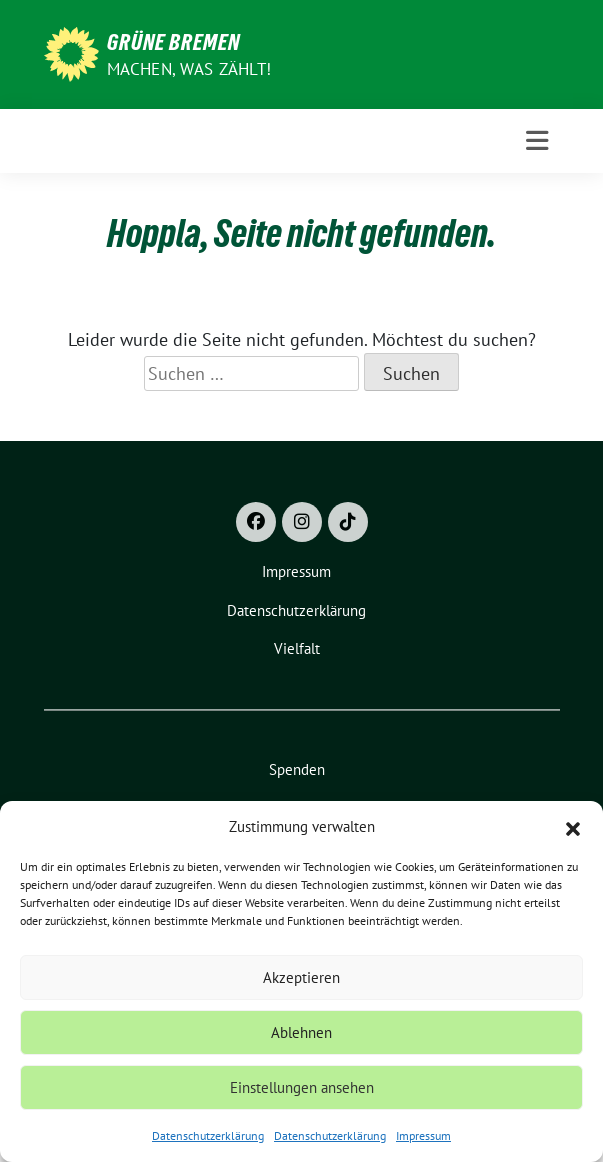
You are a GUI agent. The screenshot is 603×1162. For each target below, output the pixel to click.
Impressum (423, 1135)
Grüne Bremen (173, 42)
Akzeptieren (301, 977)
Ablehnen (301, 1032)
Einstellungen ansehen (302, 1087)
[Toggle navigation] (537, 141)
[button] (573, 827)
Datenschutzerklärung (208, 1135)
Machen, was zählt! (189, 69)
